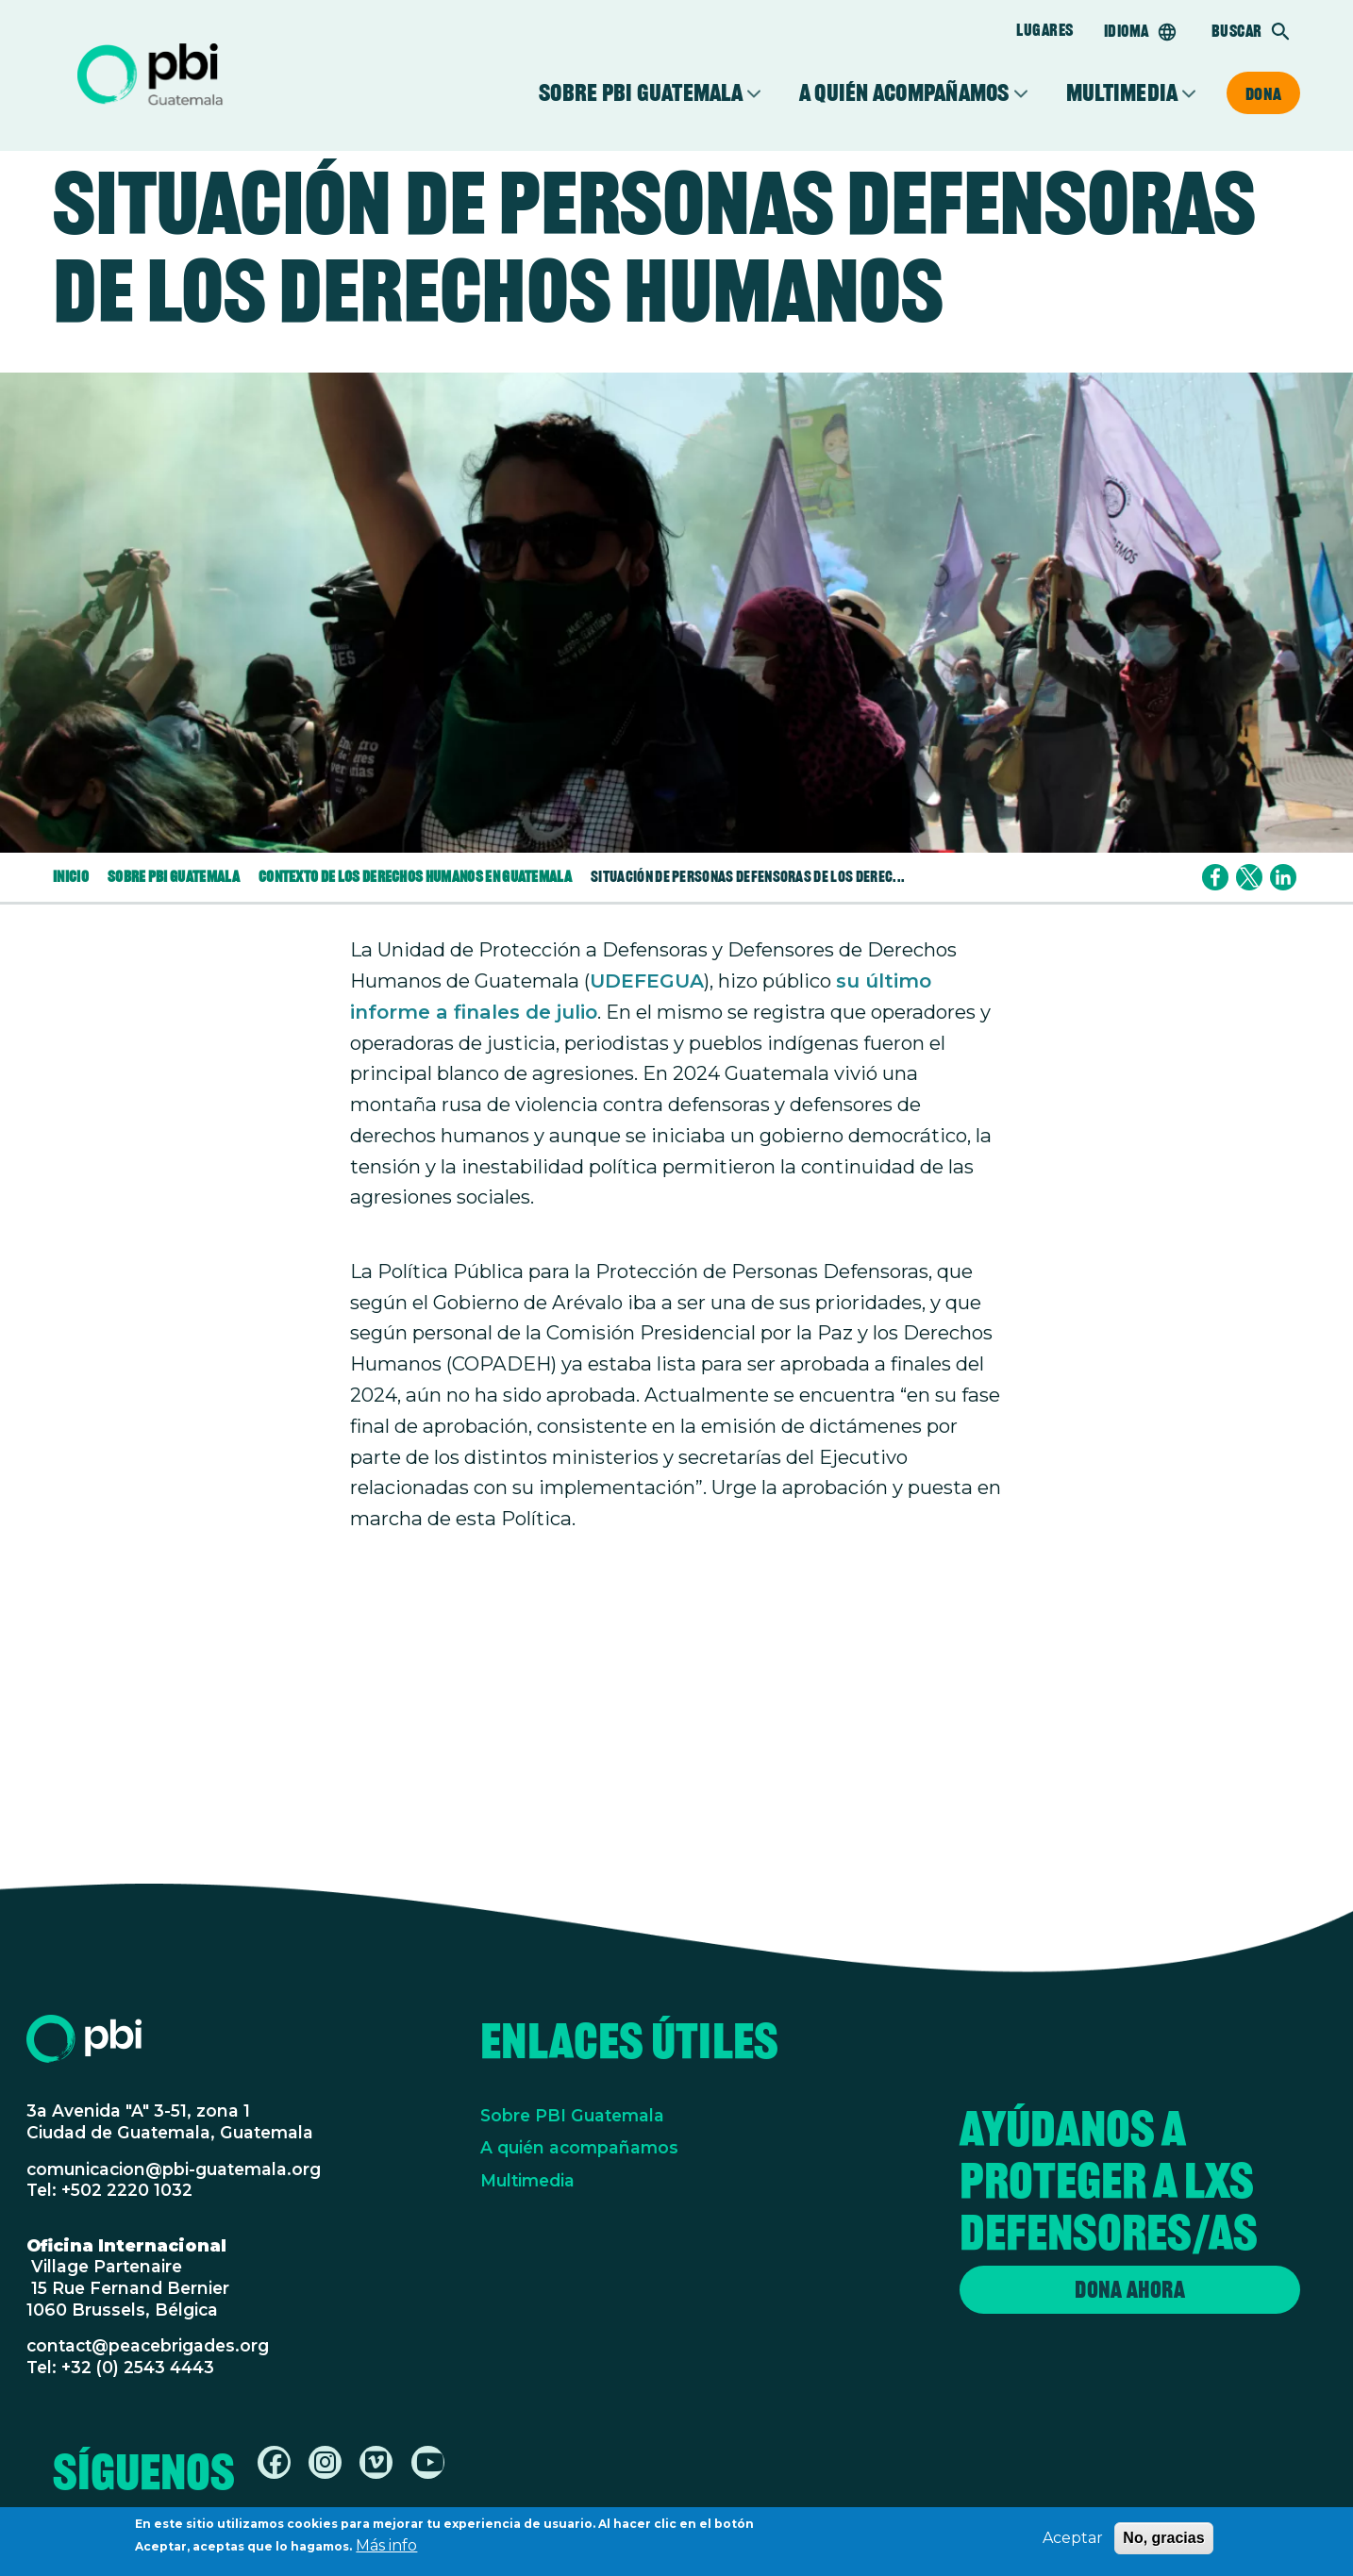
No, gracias (1163, 2542)
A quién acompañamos (904, 93)
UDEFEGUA (647, 980)
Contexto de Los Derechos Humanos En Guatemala (415, 877)
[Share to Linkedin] (1283, 877)
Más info (386, 2549)
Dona (1263, 93)
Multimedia (1122, 93)
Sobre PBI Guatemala (640, 93)
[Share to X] (1249, 877)
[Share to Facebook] (1215, 877)
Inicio (71, 877)
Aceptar (1073, 2542)
